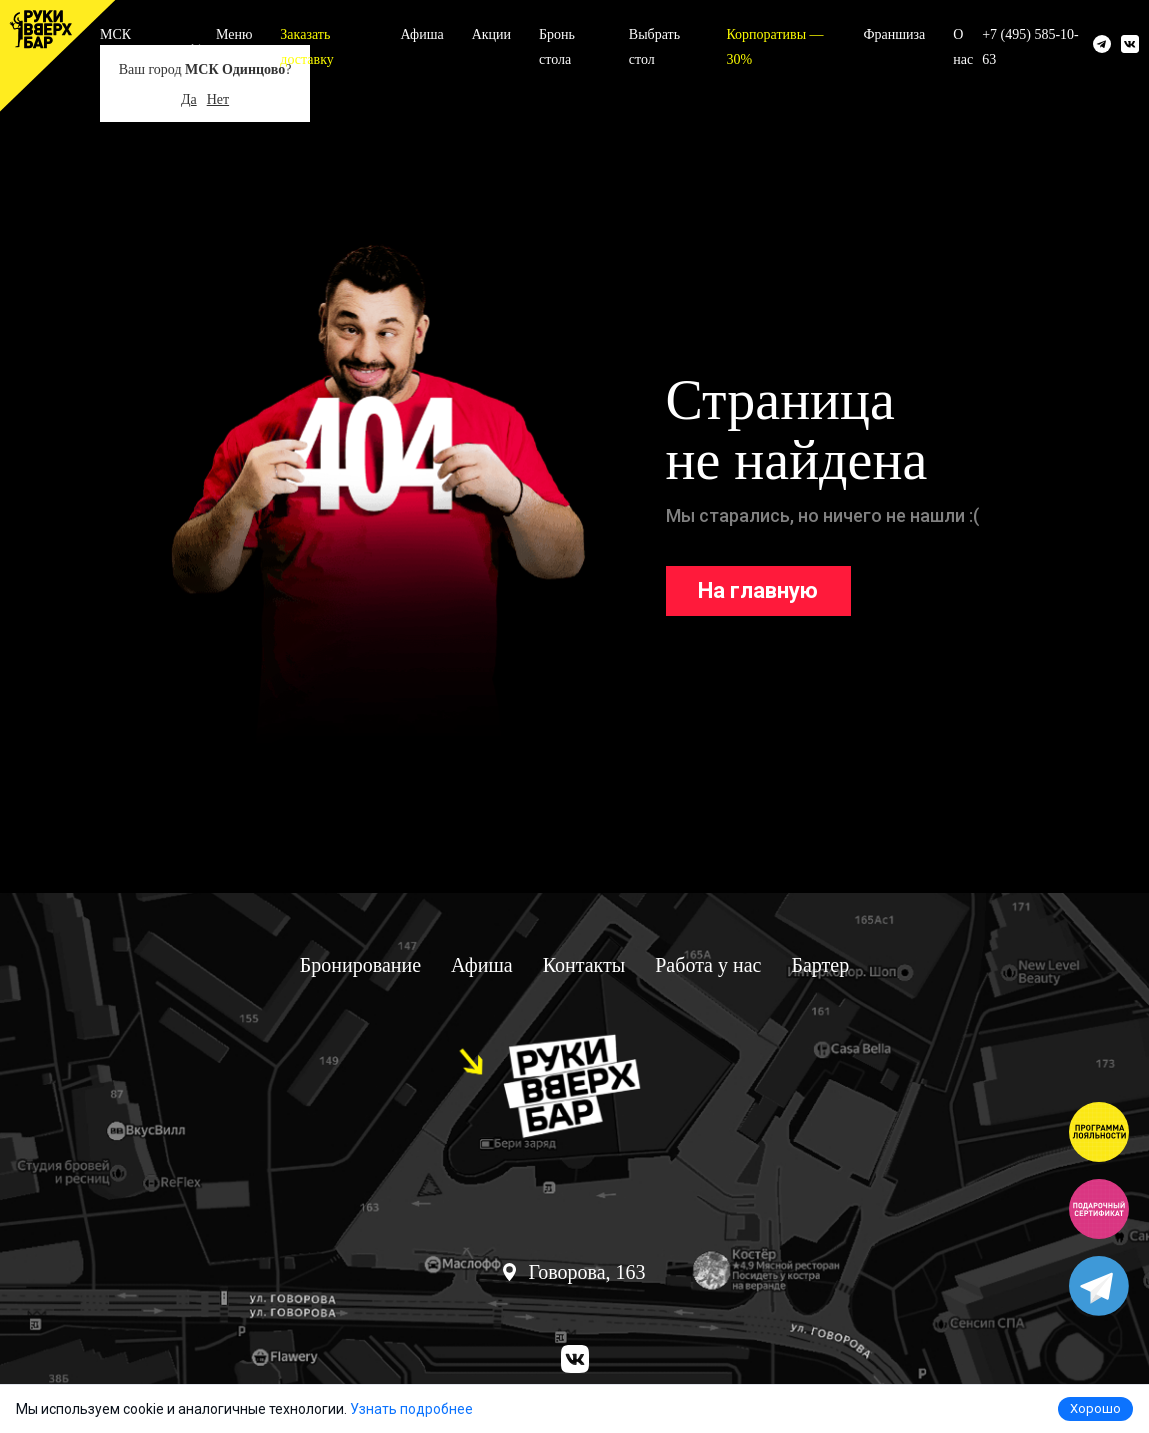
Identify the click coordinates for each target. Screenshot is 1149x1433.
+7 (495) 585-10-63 (1030, 47)
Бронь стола (557, 47)
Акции (491, 34)
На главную (758, 590)
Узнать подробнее (411, 1409)
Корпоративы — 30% (774, 47)
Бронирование (360, 965)
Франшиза (894, 34)
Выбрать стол (654, 47)
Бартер (820, 965)
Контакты (584, 965)
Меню (234, 34)
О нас (963, 47)
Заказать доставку (306, 47)
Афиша (422, 34)
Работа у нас (708, 965)
